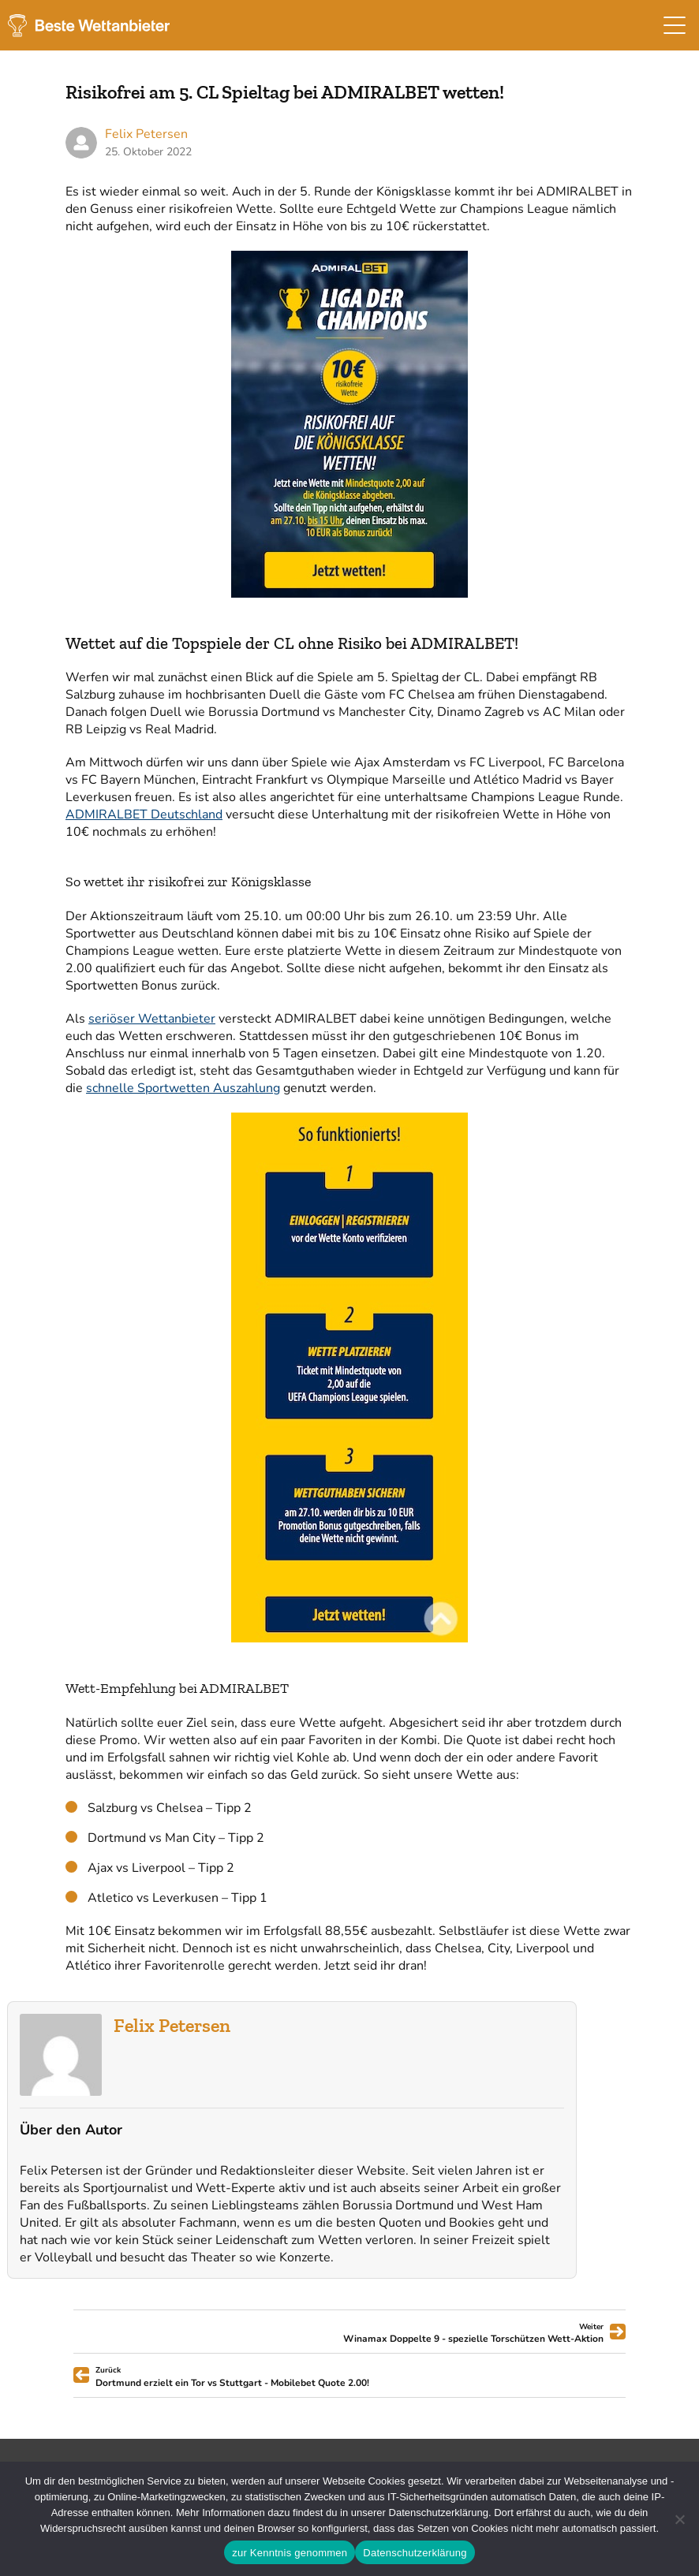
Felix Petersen (172, 2025)
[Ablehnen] (679, 2519)
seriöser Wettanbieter (151, 1018)
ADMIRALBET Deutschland (143, 814)
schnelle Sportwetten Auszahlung (183, 1088)
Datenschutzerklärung (414, 2553)
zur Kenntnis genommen (289, 2553)
